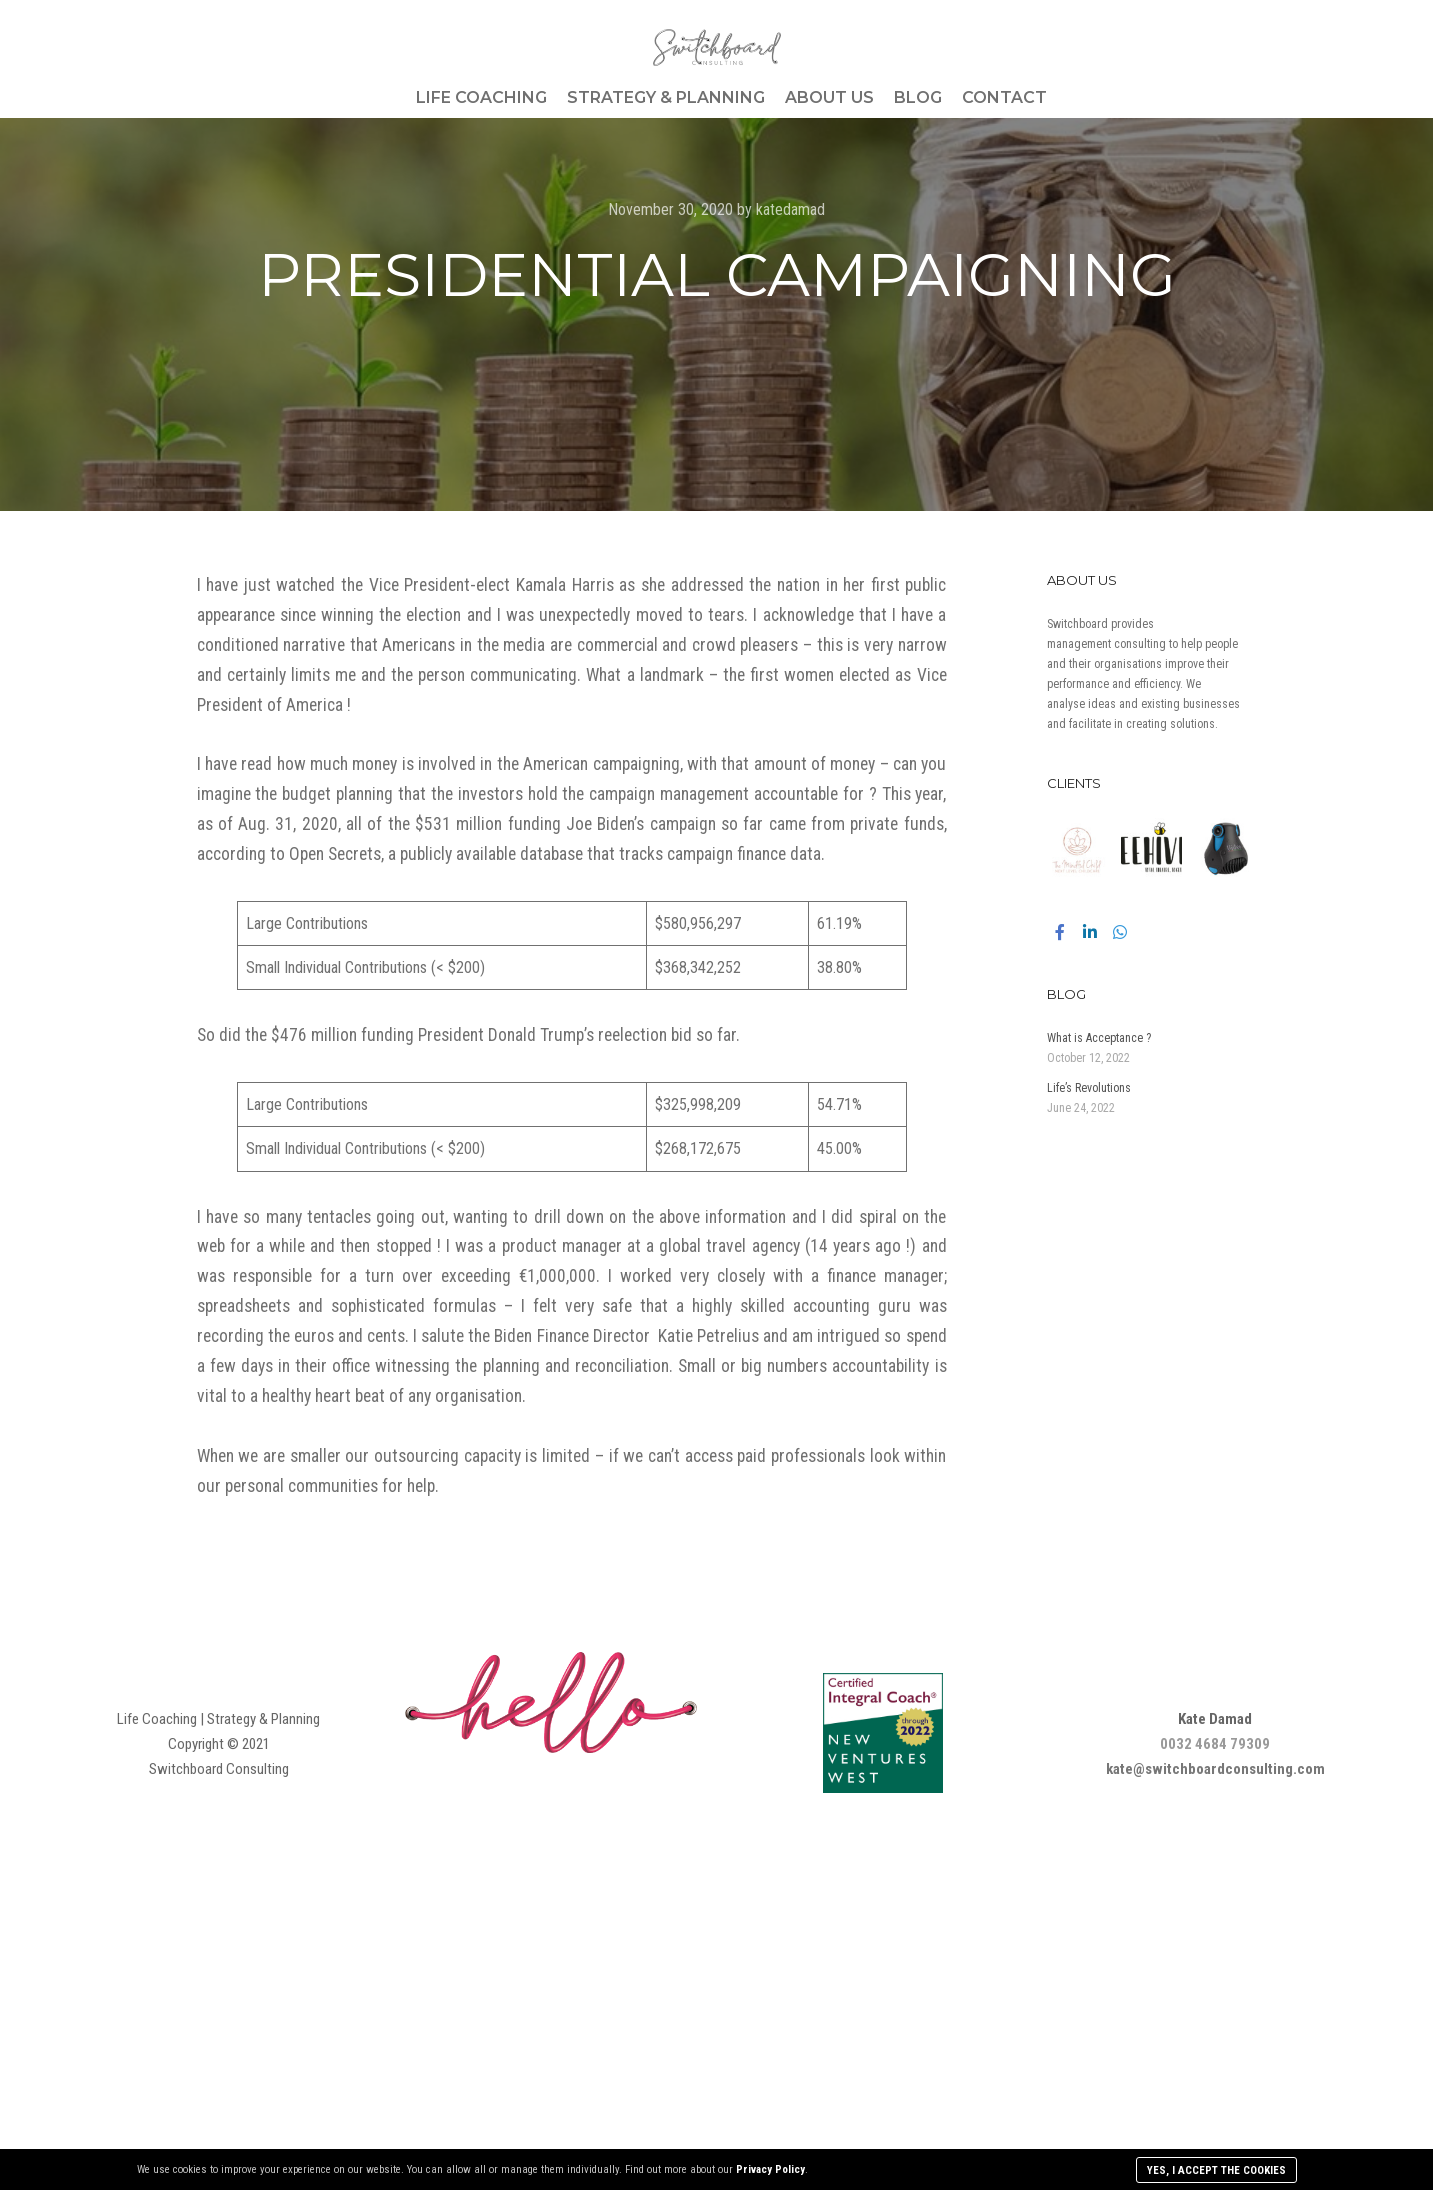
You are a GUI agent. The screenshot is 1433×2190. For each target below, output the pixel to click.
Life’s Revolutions (1090, 1088)
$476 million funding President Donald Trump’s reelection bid (481, 1035)
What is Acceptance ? (1099, 1038)
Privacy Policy (770, 2169)
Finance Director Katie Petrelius (648, 1336)
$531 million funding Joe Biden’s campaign (565, 824)
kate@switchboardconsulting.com (1215, 1769)
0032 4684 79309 (1215, 1744)
